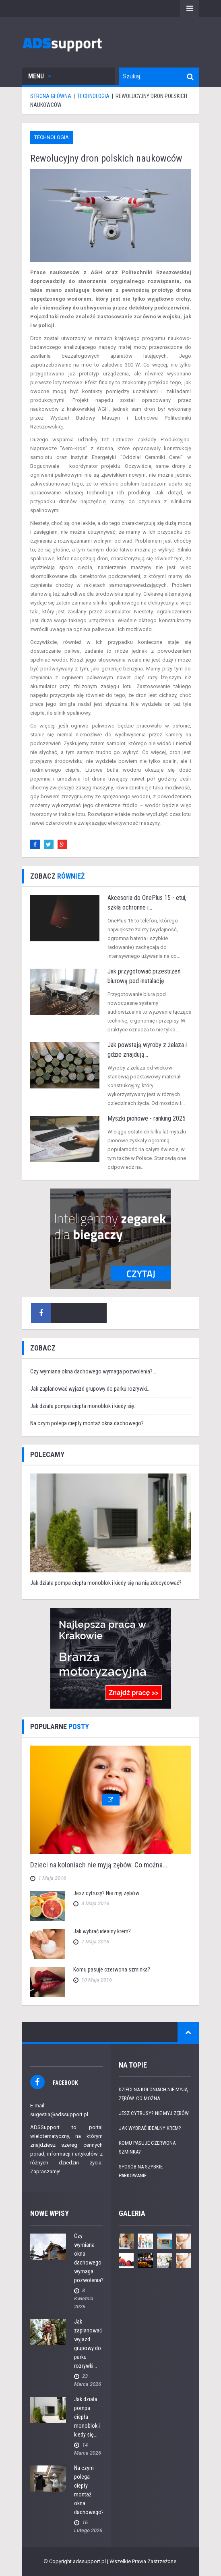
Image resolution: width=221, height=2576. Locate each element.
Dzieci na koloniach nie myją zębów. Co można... (98, 1865)
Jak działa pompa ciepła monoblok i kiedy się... (84, 1406)
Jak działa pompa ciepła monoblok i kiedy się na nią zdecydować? (106, 1583)
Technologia (51, 137)
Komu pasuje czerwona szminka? (111, 1969)
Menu (39, 76)
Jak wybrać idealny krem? (102, 1931)
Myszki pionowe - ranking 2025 (146, 1118)
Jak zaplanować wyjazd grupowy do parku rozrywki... (90, 1388)
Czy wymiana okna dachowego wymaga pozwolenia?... (93, 1371)
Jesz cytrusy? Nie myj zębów (106, 1893)
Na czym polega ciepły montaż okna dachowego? (87, 1423)
